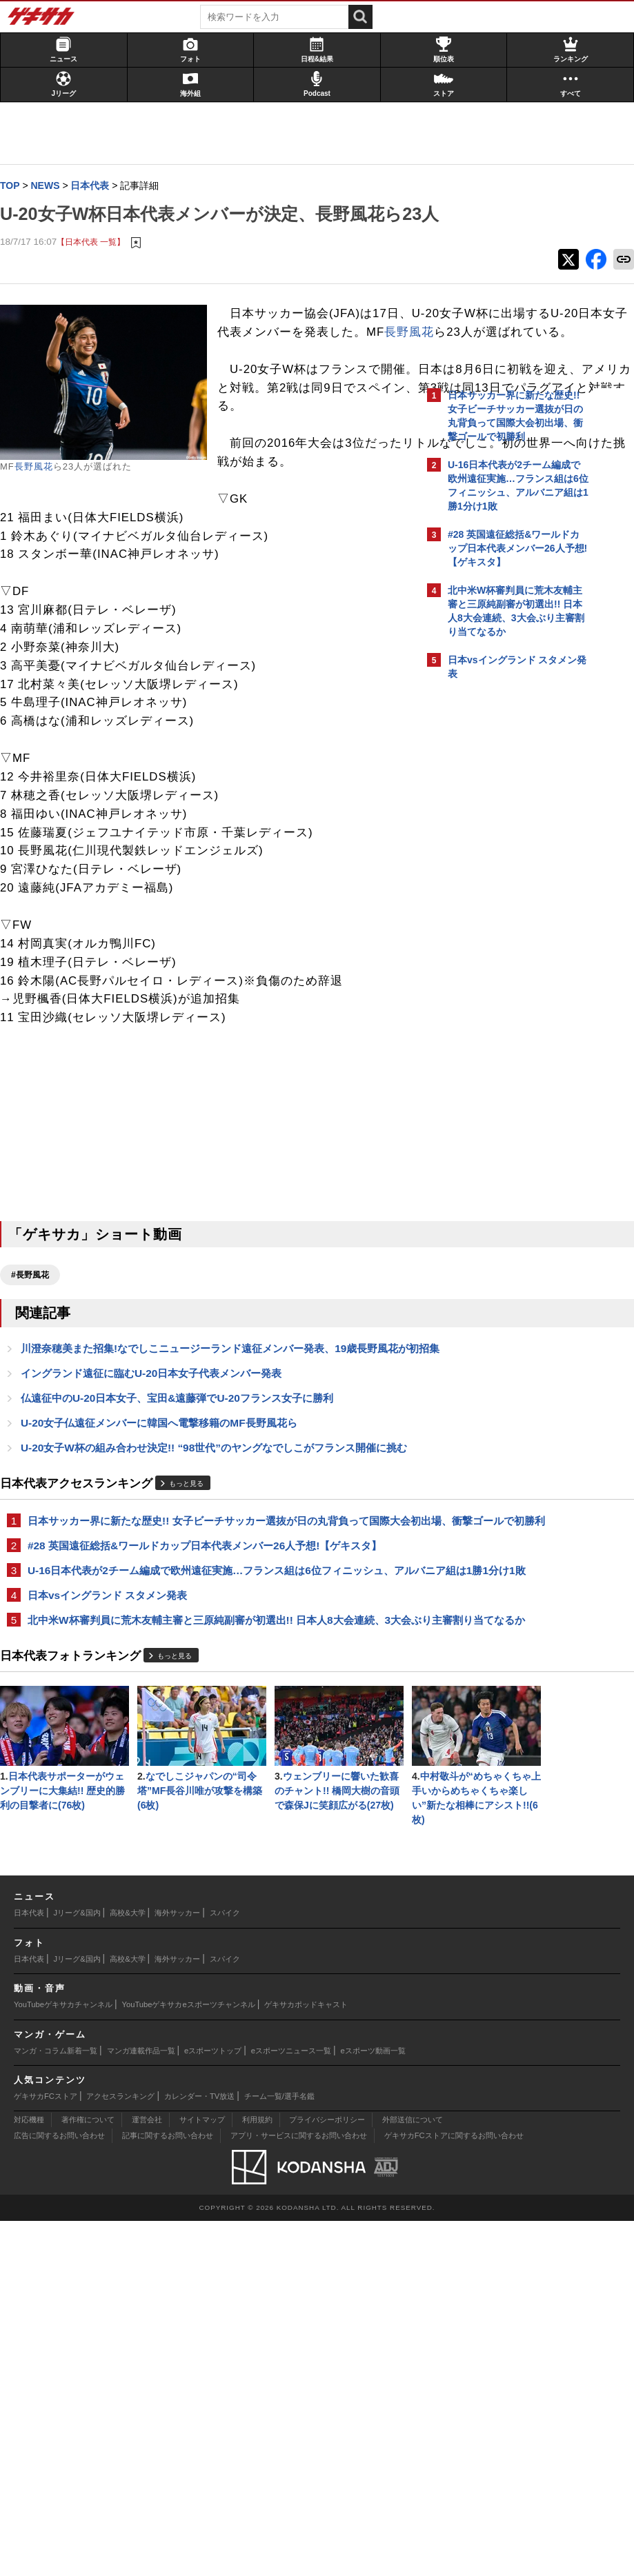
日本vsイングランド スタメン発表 (114, 1803)
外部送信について (412, 2475)
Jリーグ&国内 (77, 2268)
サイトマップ (202, 2475)
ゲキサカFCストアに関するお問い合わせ (454, 2491)
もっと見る (193, 1658)
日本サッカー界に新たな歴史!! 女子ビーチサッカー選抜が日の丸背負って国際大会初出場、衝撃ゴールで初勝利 (210, 1703)
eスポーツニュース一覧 (291, 2406)
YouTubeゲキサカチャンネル (63, 2359)
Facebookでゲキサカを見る (505, 931)
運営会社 (147, 2475)
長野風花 (40, 495)
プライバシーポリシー (327, 2475)
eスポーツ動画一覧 (373, 2406)
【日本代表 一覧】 (97, 269)
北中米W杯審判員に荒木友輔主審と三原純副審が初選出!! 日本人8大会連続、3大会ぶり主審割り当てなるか (213, 1835)
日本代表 (29, 2268)
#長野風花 (37, 1415)
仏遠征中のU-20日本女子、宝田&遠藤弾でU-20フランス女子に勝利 (184, 1556)
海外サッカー (177, 2268)
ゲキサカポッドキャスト (306, 2359)
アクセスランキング (120, 2451)
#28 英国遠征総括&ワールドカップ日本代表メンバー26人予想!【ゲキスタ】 (211, 1736)
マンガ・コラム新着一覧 (55, 2406)
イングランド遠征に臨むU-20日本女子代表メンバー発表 (158, 1530)
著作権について (88, 2475)
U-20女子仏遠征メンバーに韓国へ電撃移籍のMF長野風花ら (166, 1581)
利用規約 (257, 2475)
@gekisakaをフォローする (503, 902)
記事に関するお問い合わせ (167, 2491)
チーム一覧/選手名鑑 (279, 2451)
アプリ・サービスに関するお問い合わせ (298, 2491)
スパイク (225, 2268)
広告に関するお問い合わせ (59, 2491)
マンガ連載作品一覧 (141, 2406)
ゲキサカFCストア (45, 2451)
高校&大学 (127, 2268)
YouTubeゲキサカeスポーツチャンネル (188, 2359)
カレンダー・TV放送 (199, 2451)
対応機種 (29, 2475)
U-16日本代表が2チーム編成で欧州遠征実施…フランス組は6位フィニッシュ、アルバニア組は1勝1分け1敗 (207, 1769)
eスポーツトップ (212, 2406)
